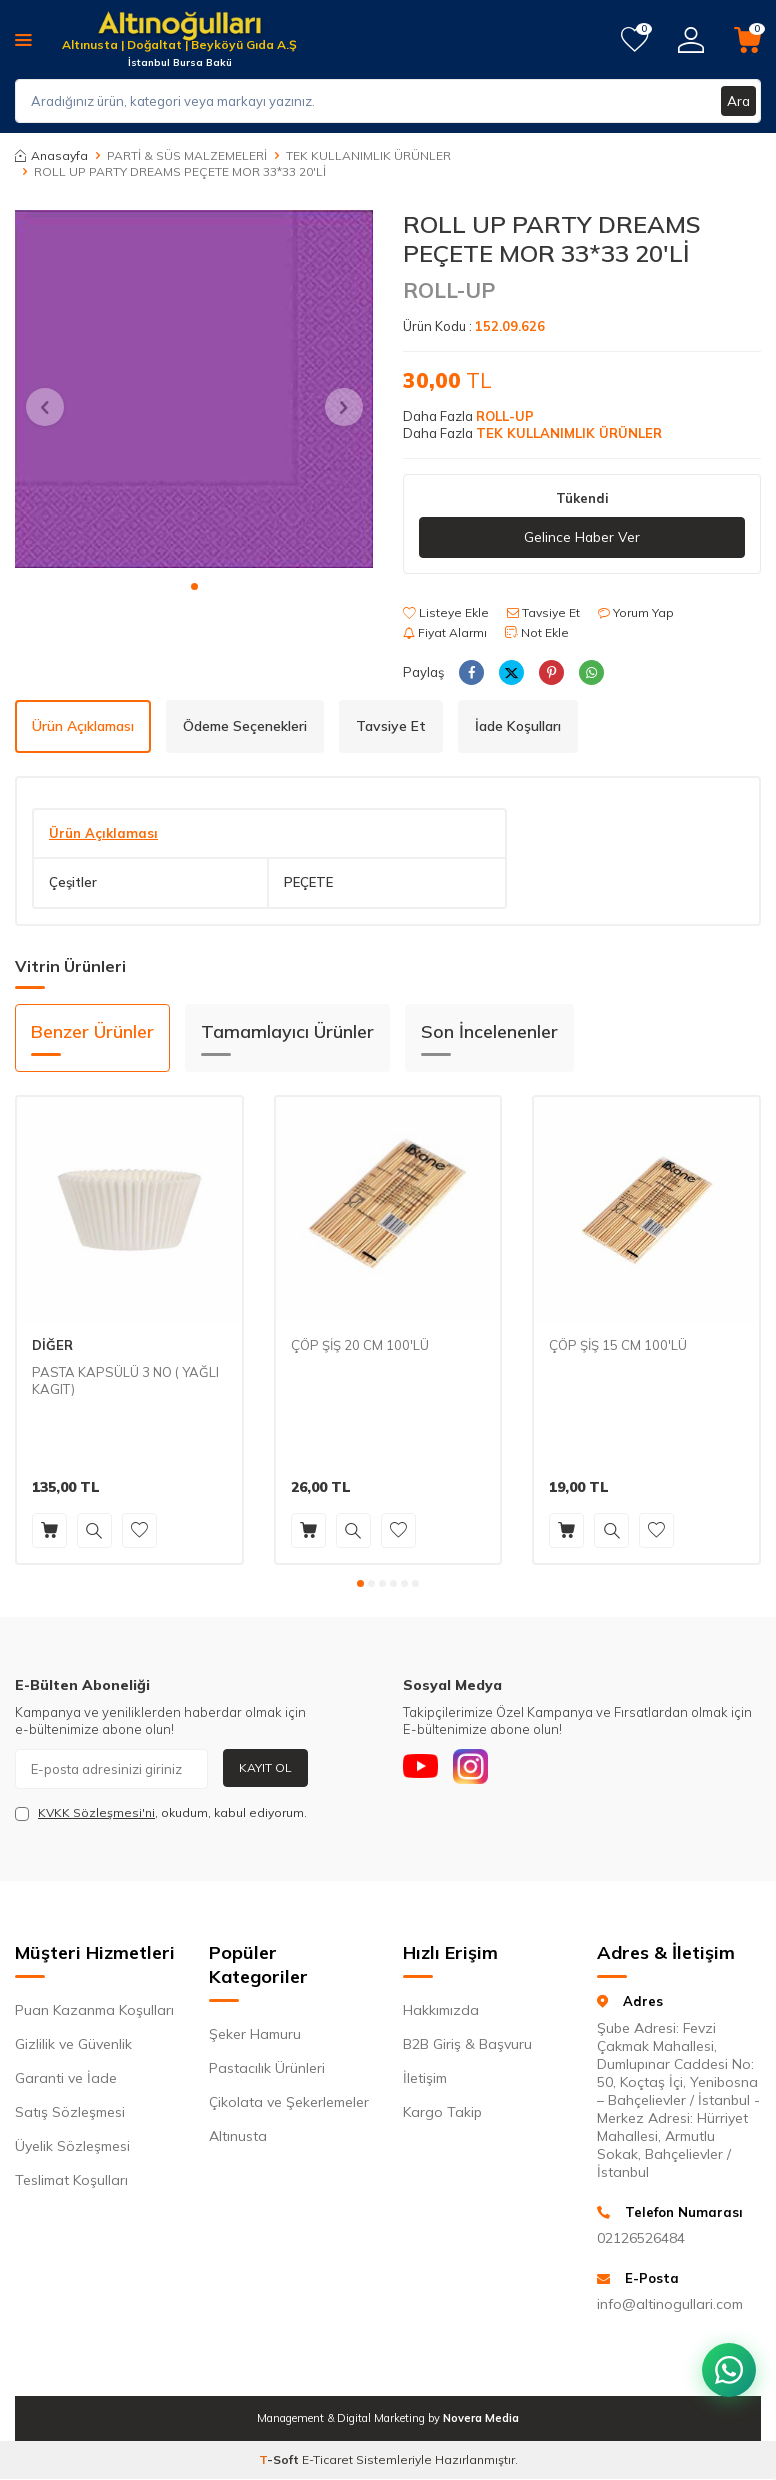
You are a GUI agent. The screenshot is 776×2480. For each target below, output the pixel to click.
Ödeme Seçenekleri (245, 726)
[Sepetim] (747, 40)
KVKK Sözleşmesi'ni (96, 1812)
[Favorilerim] (634, 40)
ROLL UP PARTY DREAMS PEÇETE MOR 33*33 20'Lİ (180, 171)
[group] (194, 389)
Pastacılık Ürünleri (267, 2069)
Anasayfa (51, 155)
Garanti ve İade (66, 2079)
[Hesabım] (691, 40)
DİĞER (52, 1345)
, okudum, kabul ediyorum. (161, 1813)
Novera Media (481, 2419)
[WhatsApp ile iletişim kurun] (726, 2360)
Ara (738, 101)
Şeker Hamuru (255, 2035)
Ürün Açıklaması (83, 726)
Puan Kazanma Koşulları (94, 2011)
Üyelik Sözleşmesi (72, 2147)
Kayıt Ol (265, 1767)
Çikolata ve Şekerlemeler (289, 2103)
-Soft (280, 2460)
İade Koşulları (518, 726)
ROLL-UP (449, 290)
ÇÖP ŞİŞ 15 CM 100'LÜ (618, 1345)
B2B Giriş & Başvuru (467, 2045)
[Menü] (23, 39)
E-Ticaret (327, 2460)
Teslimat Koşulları (71, 2181)
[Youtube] (423, 1769)
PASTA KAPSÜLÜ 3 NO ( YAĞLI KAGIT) (125, 1380)
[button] (194, 586)
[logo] (179, 27)
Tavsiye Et (543, 612)
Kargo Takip (442, 2113)
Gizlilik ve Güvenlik (73, 2045)
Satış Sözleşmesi (70, 2113)
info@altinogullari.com (670, 2305)
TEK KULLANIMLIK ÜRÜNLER (368, 155)
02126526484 (641, 2238)
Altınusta (238, 2137)
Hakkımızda (441, 2011)
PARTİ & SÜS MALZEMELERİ (187, 155)
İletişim (425, 2079)
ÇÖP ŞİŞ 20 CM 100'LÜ (360, 1345)
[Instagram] (478, 1769)
